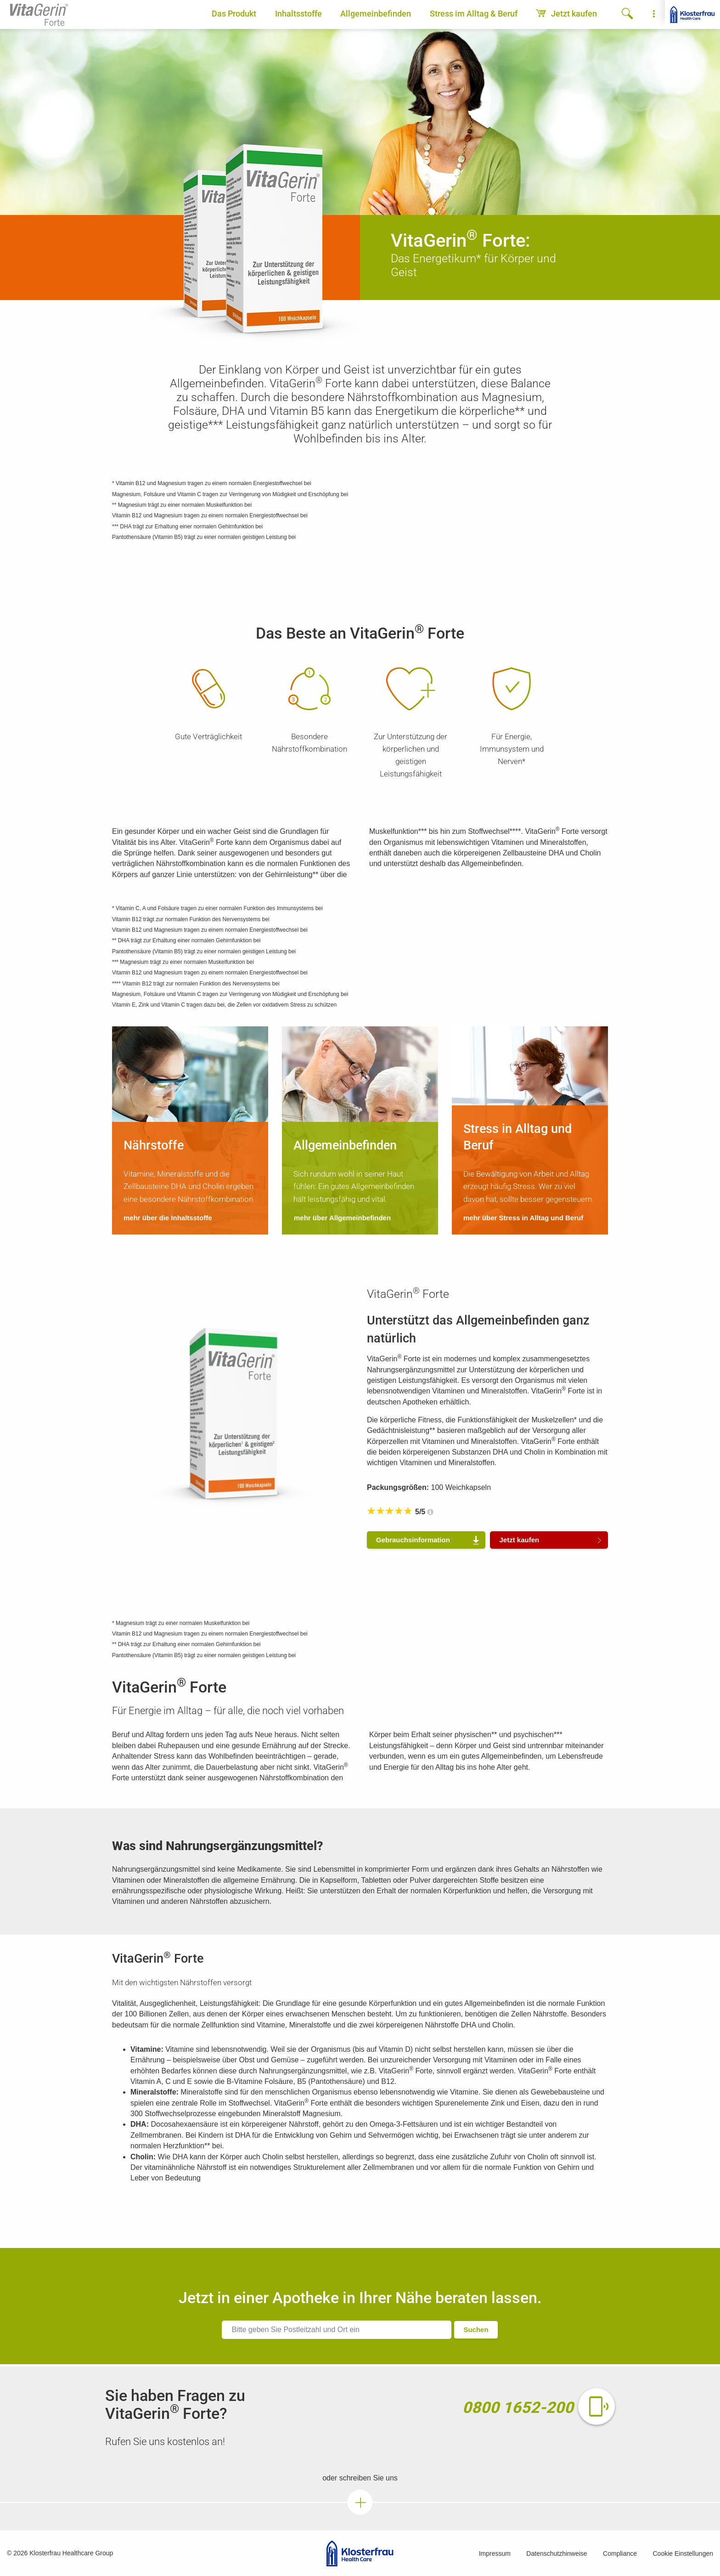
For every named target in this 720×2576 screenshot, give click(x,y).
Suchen (475, 2329)
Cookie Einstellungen (682, 2553)
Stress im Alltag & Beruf (474, 13)
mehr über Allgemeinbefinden (342, 1218)
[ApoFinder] (336, 2330)
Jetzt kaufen (566, 13)
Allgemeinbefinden (375, 13)
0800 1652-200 (518, 2407)
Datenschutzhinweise (556, 2553)
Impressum (495, 2553)
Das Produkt (234, 13)
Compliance (620, 2553)
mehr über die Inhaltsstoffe (168, 1218)
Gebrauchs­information (413, 1540)
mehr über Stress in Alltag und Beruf (523, 1218)
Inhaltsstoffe (298, 13)
